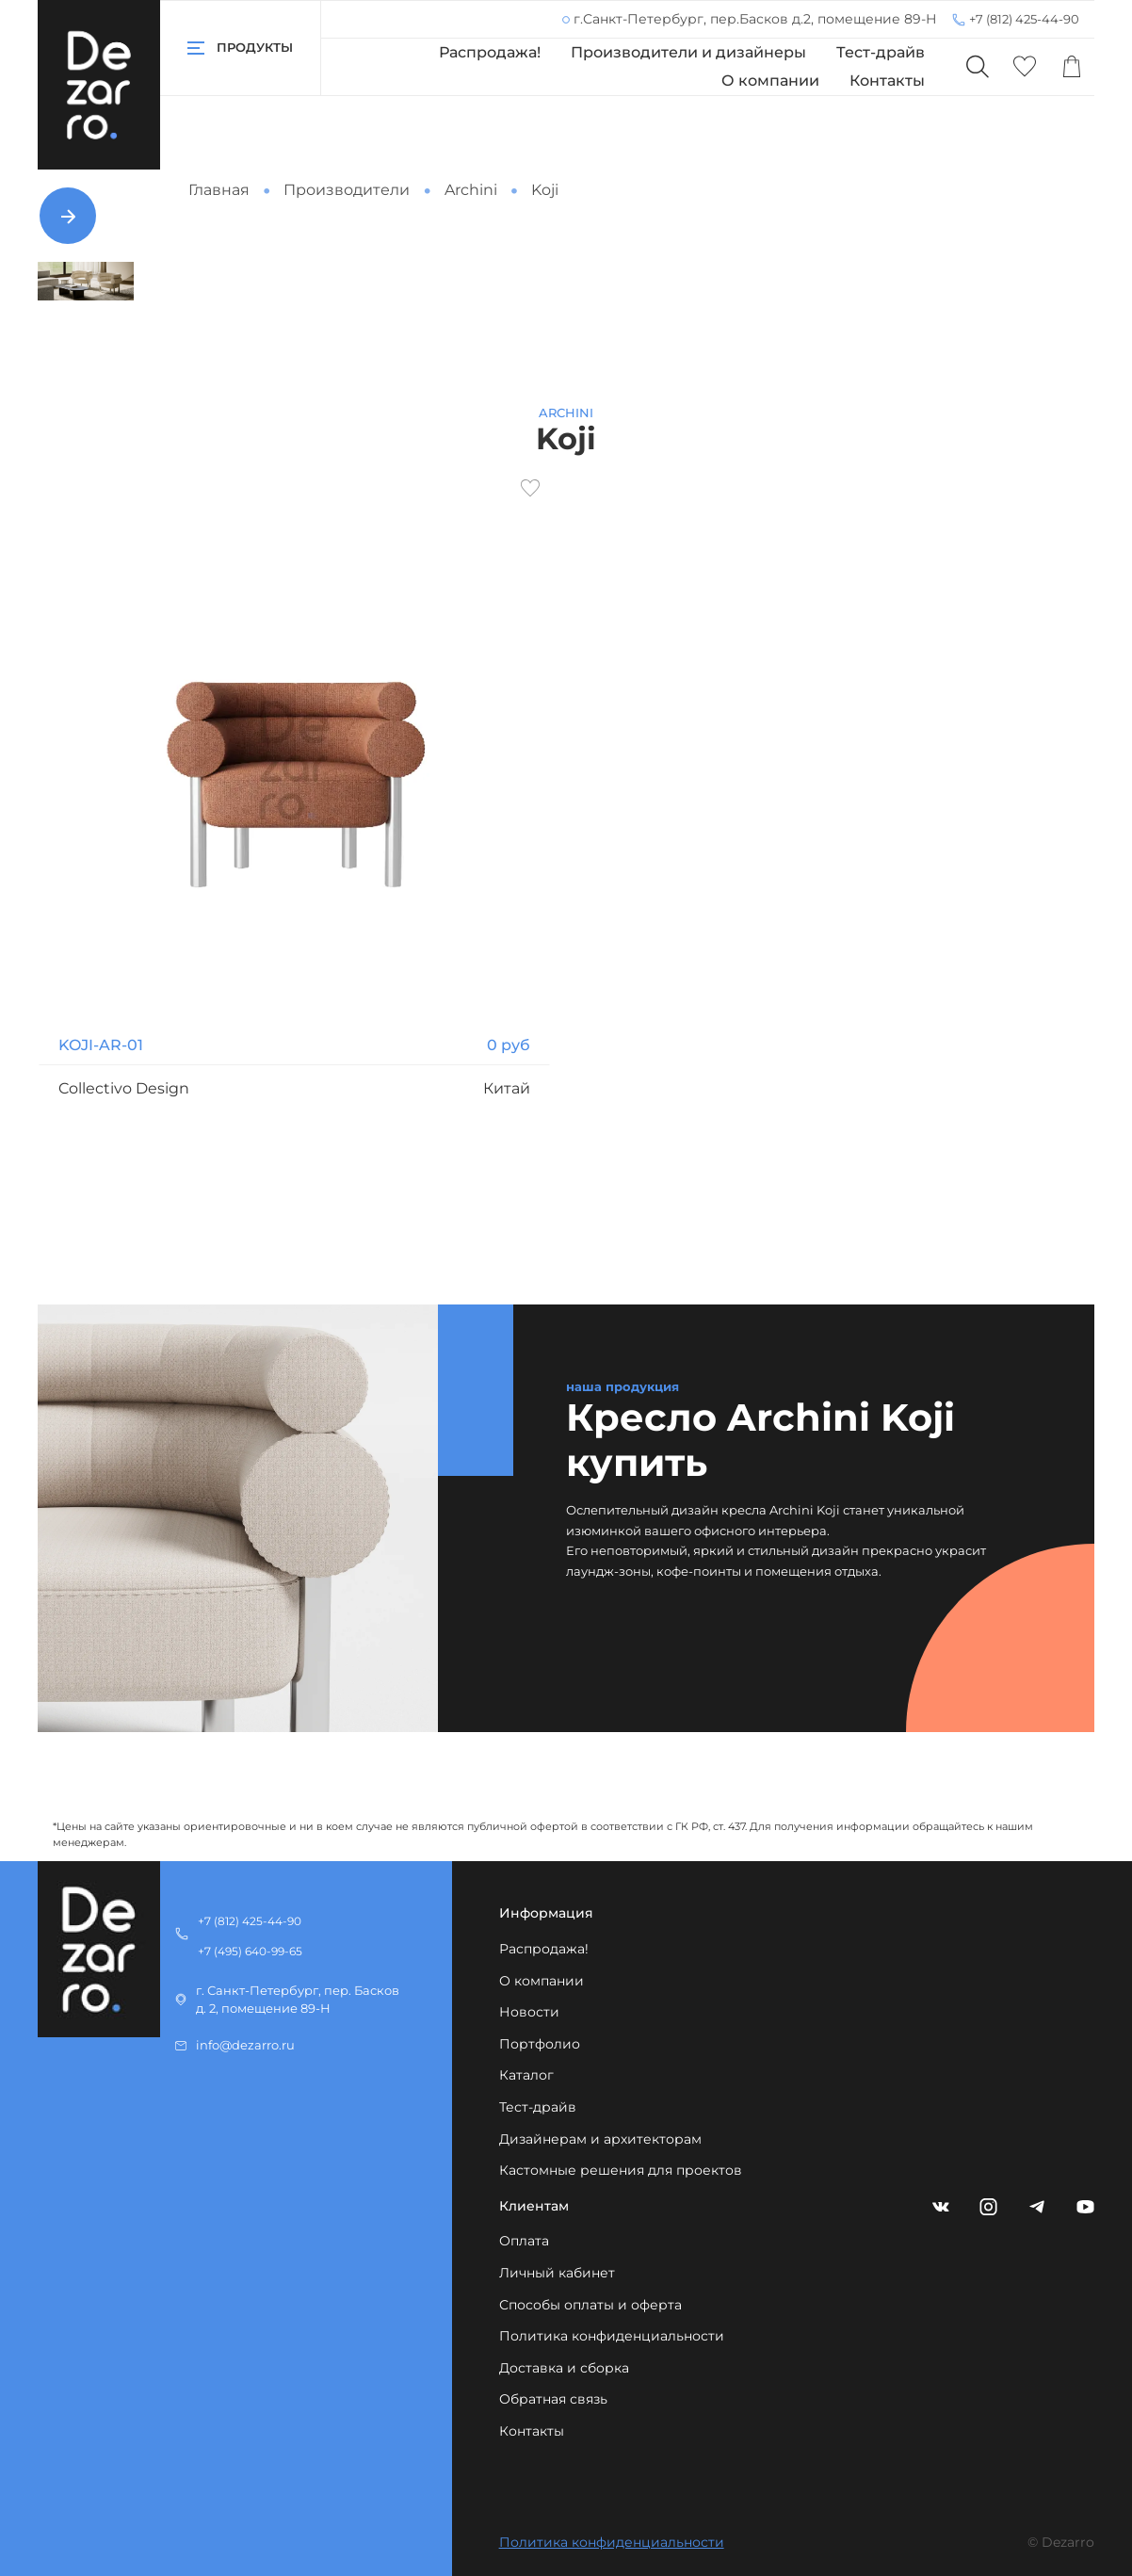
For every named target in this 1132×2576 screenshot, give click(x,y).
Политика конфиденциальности (611, 2335)
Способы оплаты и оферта (590, 2304)
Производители (346, 190)
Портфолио (539, 2043)
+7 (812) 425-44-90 (1024, 18)
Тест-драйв (880, 52)
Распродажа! (490, 52)
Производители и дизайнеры (688, 52)
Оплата (524, 2240)
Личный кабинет (557, 2272)
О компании (770, 80)
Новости (529, 2011)
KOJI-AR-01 (100, 1045)
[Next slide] (68, 215)
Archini (471, 190)
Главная (219, 190)
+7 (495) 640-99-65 (250, 1951)
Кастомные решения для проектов (620, 2170)
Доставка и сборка (564, 2367)
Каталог (526, 2074)
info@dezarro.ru (245, 2045)
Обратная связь (553, 2398)
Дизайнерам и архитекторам (600, 2138)
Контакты (887, 80)
